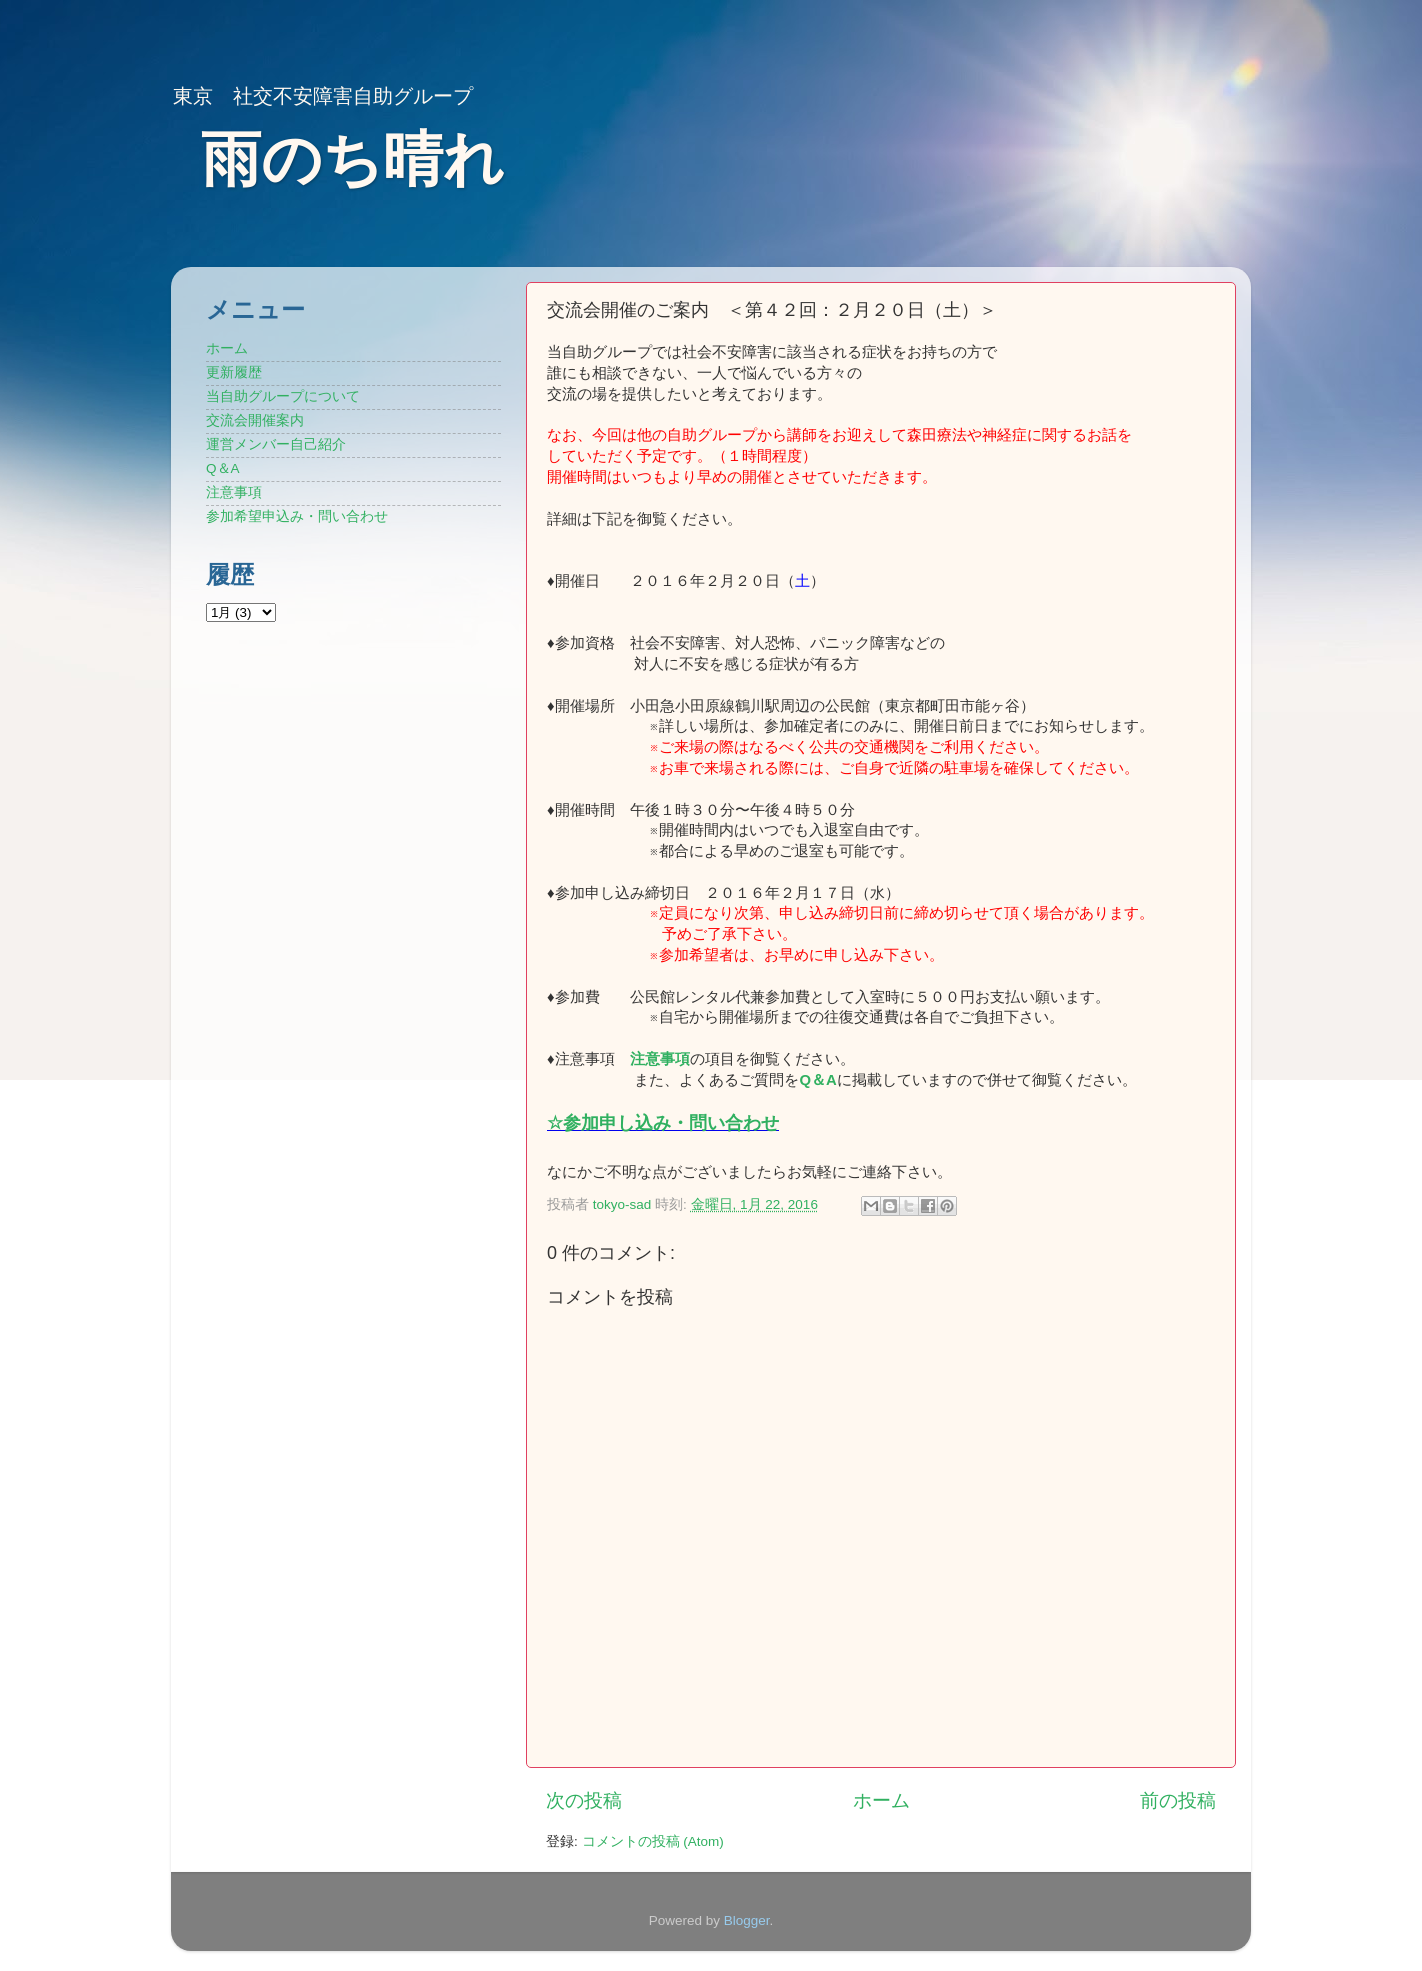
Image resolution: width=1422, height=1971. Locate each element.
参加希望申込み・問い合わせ (297, 516)
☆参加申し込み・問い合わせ (663, 1123)
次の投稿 (584, 1800)
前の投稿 (1178, 1800)
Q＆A (223, 468)
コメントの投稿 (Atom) (653, 1841)
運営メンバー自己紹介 (276, 444)
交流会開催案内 (255, 420)
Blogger (747, 1920)
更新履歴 (234, 372)
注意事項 (660, 1059)
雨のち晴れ (352, 159)
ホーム (881, 1800)
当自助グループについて (283, 396)
